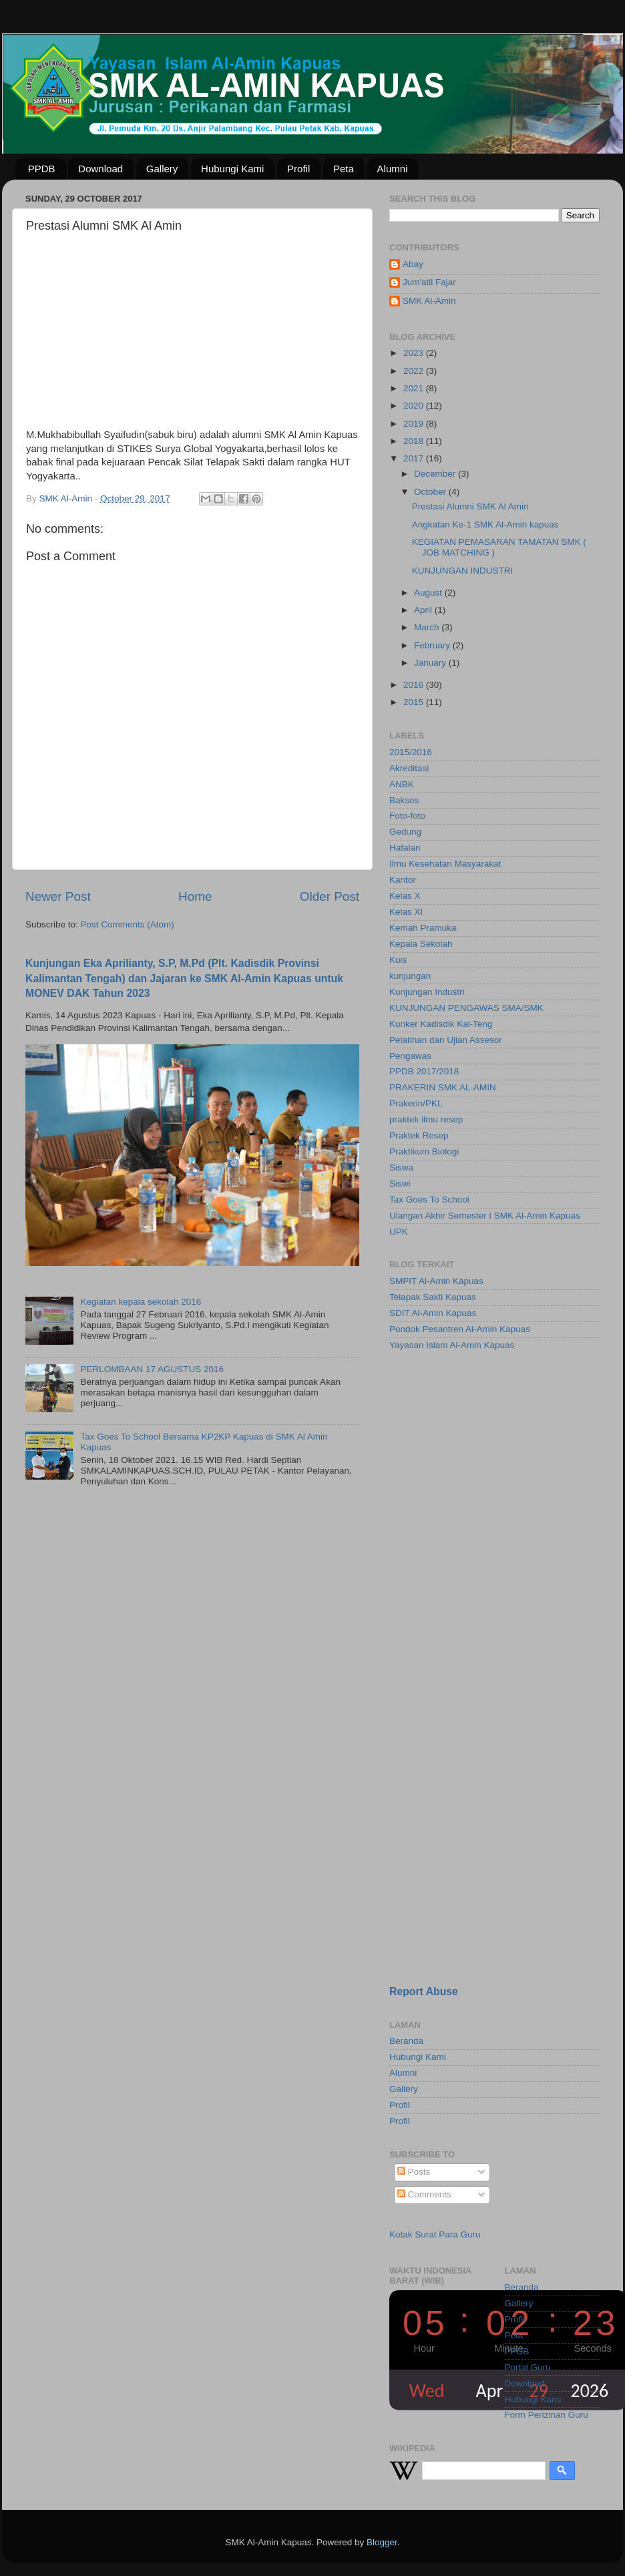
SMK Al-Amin (429, 301)
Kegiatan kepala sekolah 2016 (140, 1302)
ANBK (401, 784)
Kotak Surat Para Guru (435, 2234)
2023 (414, 353)
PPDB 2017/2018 (424, 1071)
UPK (398, 1232)
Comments (424, 2194)
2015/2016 (410, 752)
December (436, 474)
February (433, 645)
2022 (414, 371)
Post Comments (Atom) (127, 924)
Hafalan (405, 848)
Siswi (400, 1183)
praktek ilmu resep (426, 1119)
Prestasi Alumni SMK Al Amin (470, 506)
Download (100, 168)
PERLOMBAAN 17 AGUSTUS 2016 (152, 1369)
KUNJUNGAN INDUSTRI (462, 571)
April (424, 610)
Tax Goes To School (429, 1200)
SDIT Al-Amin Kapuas (432, 1313)
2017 (414, 458)
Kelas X (405, 896)
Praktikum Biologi (424, 1151)
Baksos (404, 800)
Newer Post (58, 896)
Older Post (329, 896)
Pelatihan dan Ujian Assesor (445, 1040)
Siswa (401, 1167)
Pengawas (410, 1056)
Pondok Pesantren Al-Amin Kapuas (459, 1329)
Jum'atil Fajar (429, 282)
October (431, 492)
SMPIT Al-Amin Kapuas (436, 1281)
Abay (413, 264)
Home (195, 896)
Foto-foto (407, 816)
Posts (414, 2172)
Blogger (382, 2542)
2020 (414, 406)
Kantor (402, 880)
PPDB (41, 168)
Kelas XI (406, 912)
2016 (414, 685)
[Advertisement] (452, 1573)
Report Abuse (423, 1991)
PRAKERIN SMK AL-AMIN (442, 1087)
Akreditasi (409, 768)
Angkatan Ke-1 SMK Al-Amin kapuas (485, 524)
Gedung (405, 832)
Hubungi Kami (232, 168)
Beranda (406, 2041)
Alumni (392, 168)
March (427, 627)
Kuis (398, 960)
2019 (414, 424)
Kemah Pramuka (423, 928)
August (429, 593)
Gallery (162, 168)
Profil (298, 168)
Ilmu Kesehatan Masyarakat (445, 864)
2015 (414, 702)
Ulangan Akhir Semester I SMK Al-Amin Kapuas (484, 1216)
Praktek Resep (419, 1135)
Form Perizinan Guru (546, 2415)
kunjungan (410, 976)
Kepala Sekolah (421, 944)
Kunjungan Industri (427, 992)
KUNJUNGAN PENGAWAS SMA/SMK (466, 1008)
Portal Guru (528, 2367)
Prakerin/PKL (416, 1103)
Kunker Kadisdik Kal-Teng (441, 1024)
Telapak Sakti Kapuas (432, 1297)
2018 (414, 441)
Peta (343, 168)
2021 (414, 388)
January (431, 663)
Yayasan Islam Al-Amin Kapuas (451, 1345)
